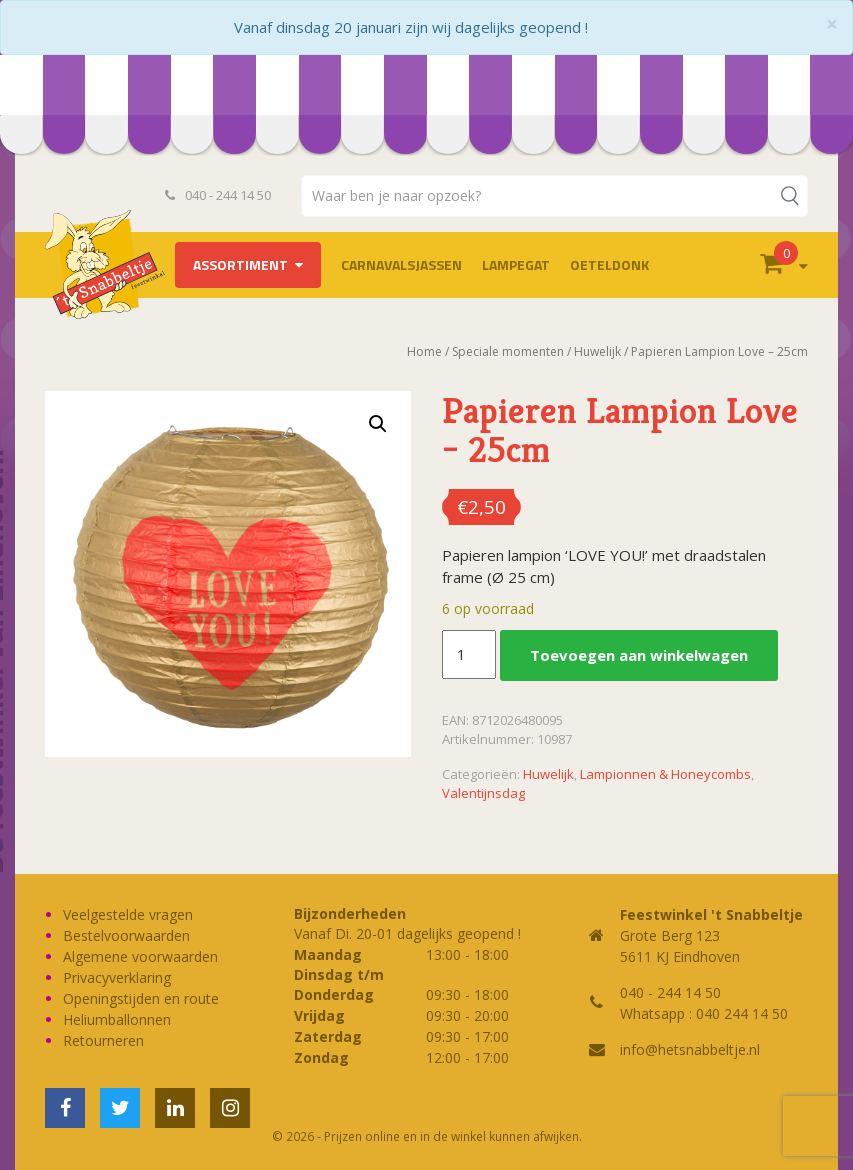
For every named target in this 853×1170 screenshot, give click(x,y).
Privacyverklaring (117, 977)
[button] (378, 424)
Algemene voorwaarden (140, 956)
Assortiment (240, 264)
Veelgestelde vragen (128, 914)
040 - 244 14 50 (218, 195)
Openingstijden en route (141, 998)
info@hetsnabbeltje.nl (690, 1049)
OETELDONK (609, 264)
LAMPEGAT (516, 264)
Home (424, 351)
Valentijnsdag (483, 793)
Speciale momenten (508, 351)
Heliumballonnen (117, 1019)
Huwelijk (597, 351)
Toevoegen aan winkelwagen (639, 655)
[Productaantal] (469, 655)
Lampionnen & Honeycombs (665, 774)
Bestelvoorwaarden (126, 935)
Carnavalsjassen (401, 264)
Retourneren (103, 1040)
